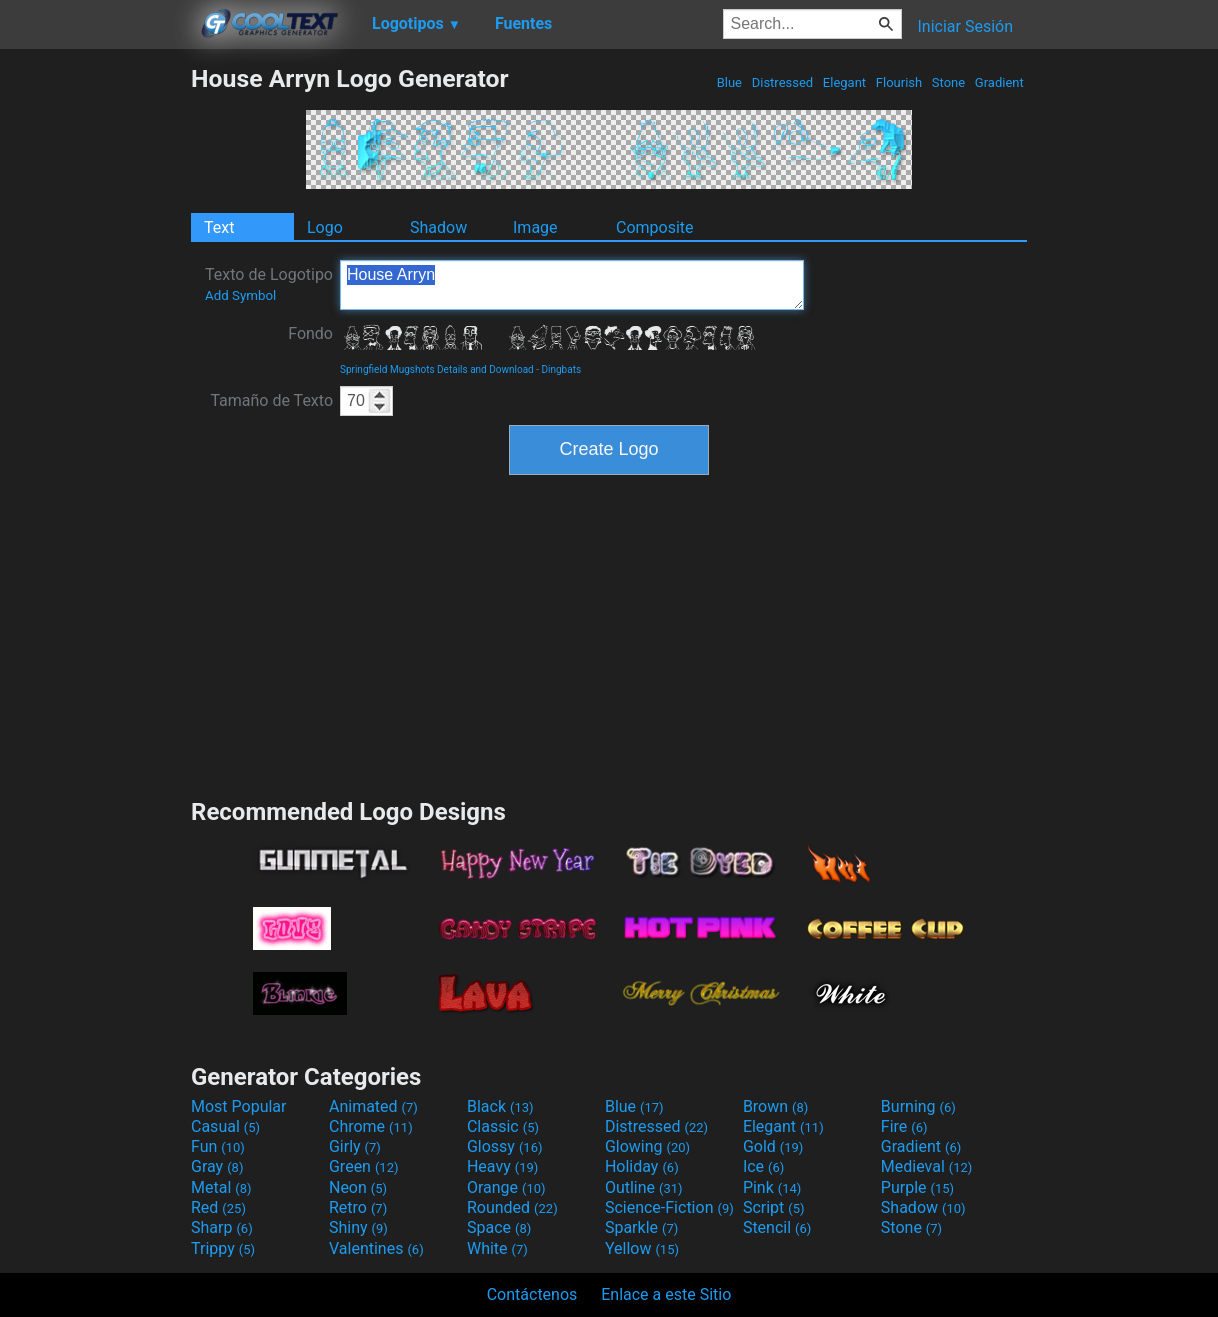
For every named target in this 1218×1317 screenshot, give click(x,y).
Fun (218, 1146)
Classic (503, 1126)
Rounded (512, 1207)
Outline (644, 1187)
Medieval (927, 1166)
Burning (918, 1106)
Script (774, 1207)
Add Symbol (240, 295)
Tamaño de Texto (271, 400)
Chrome (371, 1126)
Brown (775, 1106)
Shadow (438, 227)
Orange (506, 1187)
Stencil (777, 1227)
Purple (917, 1187)
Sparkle (641, 1227)
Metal (221, 1187)
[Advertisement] (95, 364)
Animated (373, 1106)
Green (364, 1166)
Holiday (642, 1166)
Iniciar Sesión (965, 26)
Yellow (642, 1248)
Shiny (358, 1227)
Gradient (999, 82)
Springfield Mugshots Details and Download (437, 369)
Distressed (782, 82)
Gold (773, 1146)
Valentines (376, 1248)
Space (499, 1227)
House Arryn (572, 285)
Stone (949, 82)
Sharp (222, 1227)
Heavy (502, 1166)
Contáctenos (532, 1294)
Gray (217, 1166)
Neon (358, 1187)
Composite (655, 227)
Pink (772, 1187)
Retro (358, 1207)
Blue (729, 82)
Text (219, 227)
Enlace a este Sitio (666, 1294)
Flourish (899, 82)
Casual (225, 1126)
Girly (355, 1146)
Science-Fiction (669, 1207)
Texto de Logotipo (269, 284)
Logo (325, 227)
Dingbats (561, 369)
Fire (904, 1126)
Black (500, 1106)
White (497, 1248)
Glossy (505, 1146)
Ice (763, 1166)
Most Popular (239, 1106)
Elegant (845, 82)
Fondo (310, 333)
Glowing (647, 1146)
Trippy (223, 1248)
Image (535, 227)
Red (218, 1207)
